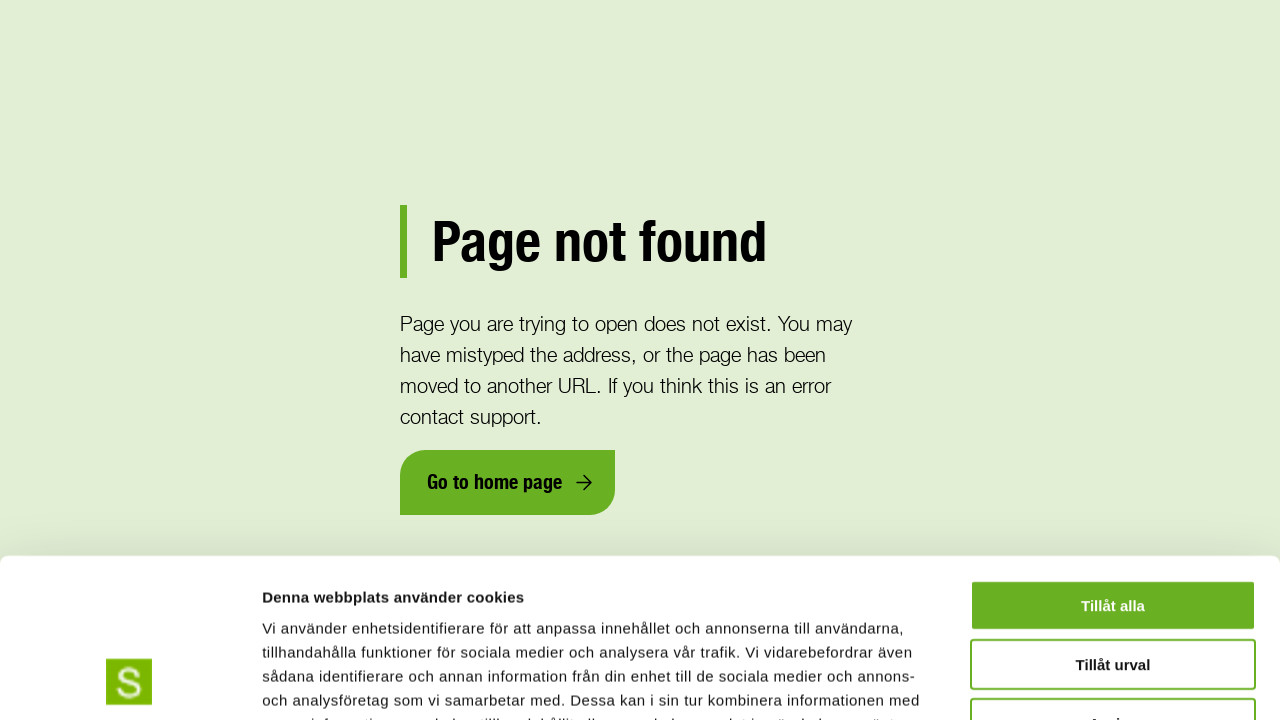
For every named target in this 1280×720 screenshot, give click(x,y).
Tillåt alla (1113, 456)
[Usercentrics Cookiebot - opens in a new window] (129, 681)
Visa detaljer (1086, 680)
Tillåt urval (1113, 515)
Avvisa (1113, 574)
